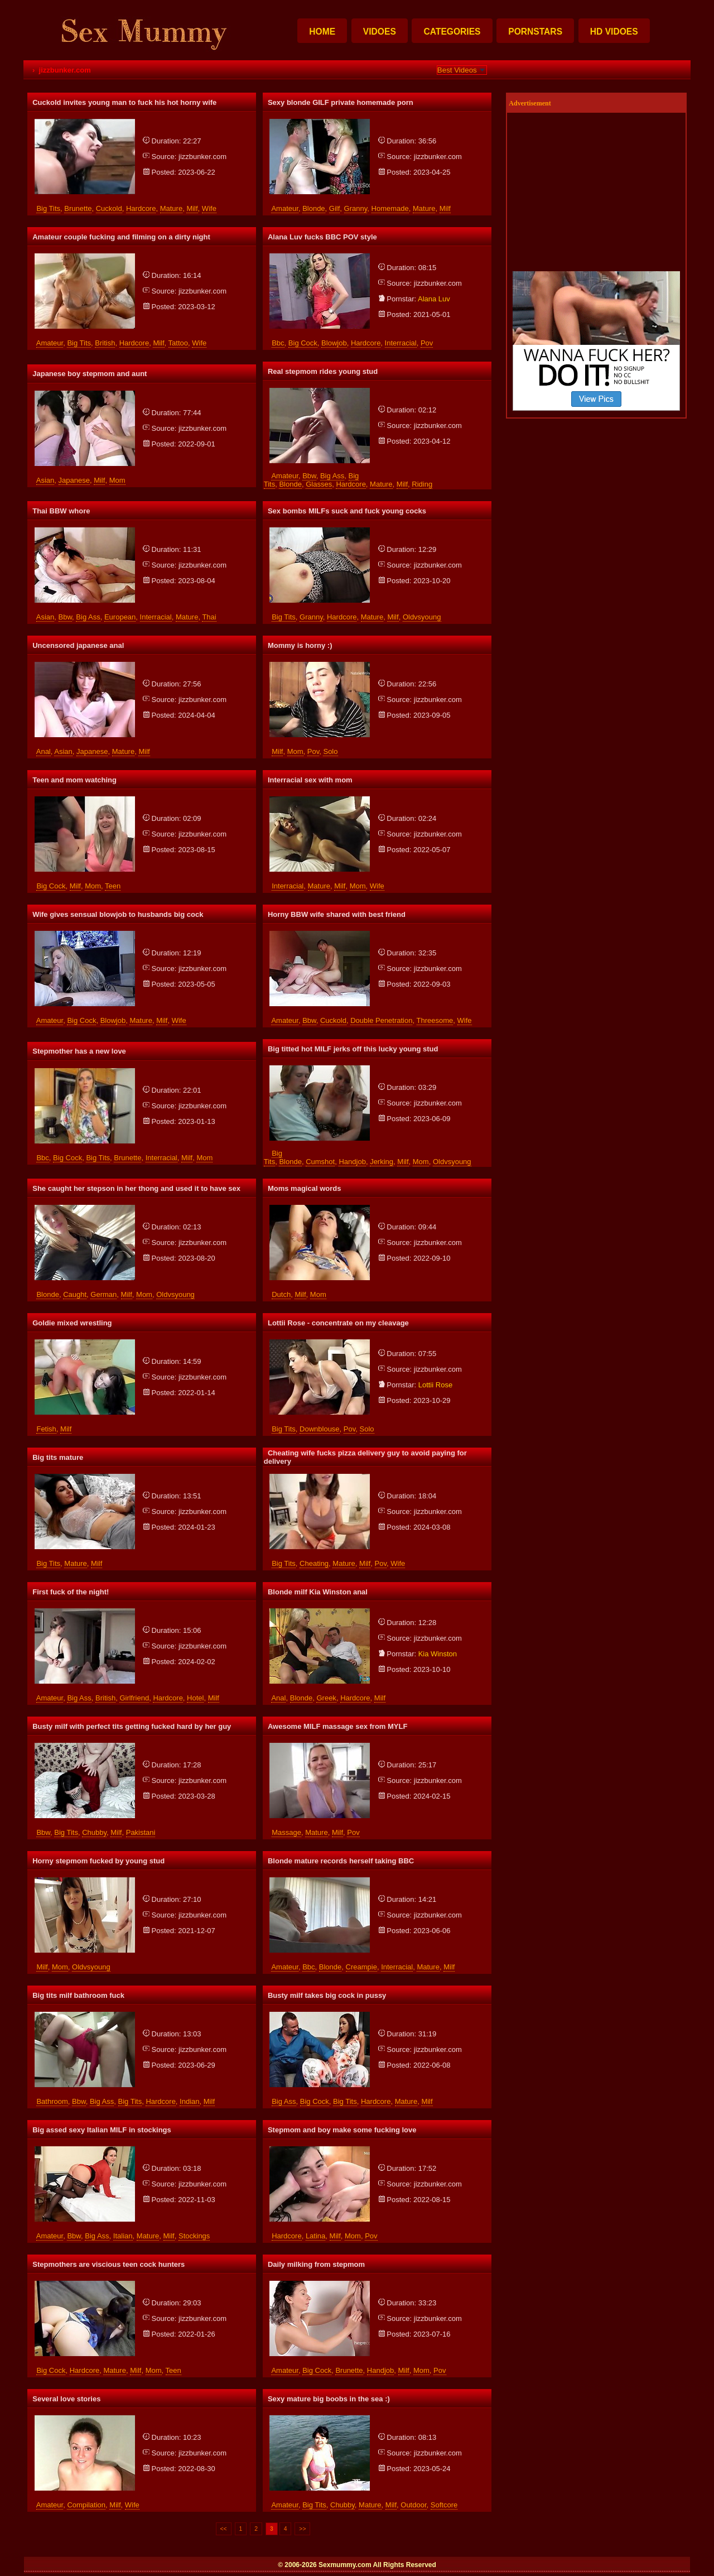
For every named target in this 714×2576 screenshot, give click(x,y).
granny (356, 208)
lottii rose (435, 1385)
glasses (319, 484)
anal (43, 751)
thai (209, 617)
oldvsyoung (422, 617)
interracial (401, 343)
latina (315, 2236)
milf (191, 208)
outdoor (413, 2505)
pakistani (141, 1832)
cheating (314, 1563)
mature (171, 208)
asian (45, 480)
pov (427, 343)
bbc (278, 343)
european (120, 617)
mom (117, 480)
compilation (86, 2505)
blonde (313, 208)
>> (302, 2529)
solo (330, 751)
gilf (334, 208)
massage (286, 1832)
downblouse (320, 1429)
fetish (46, 1429)
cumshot (320, 1161)
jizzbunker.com (202, 156)
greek (326, 1698)
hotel (195, 1698)
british (105, 343)
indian (189, 2101)
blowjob (334, 343)
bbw (309, 476)
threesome (435, 1020)
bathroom (51, 2101)
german (103, 1294)
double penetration (381, 1020)
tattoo (178, 343)
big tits (48, 208)
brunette (77, 208)
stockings (194, 2236)
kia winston (437, 1654)
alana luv (434, 299)
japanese (74, 480)
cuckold (109, 208)
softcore (444, 2505)
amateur (284, 208)
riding (422, 484)
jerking (381, 1161)
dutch (281, 1294)
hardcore (141, 208)
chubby (94, 1832)
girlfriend (134, 1698)
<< (223, 2529)
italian (123, 2236)
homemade (390, 208)
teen (112, 886)
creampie (361, 1967)
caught (74, 1294)
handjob (352, 1161)
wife (209, 208)
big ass (332, 476)
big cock (302, 343)
